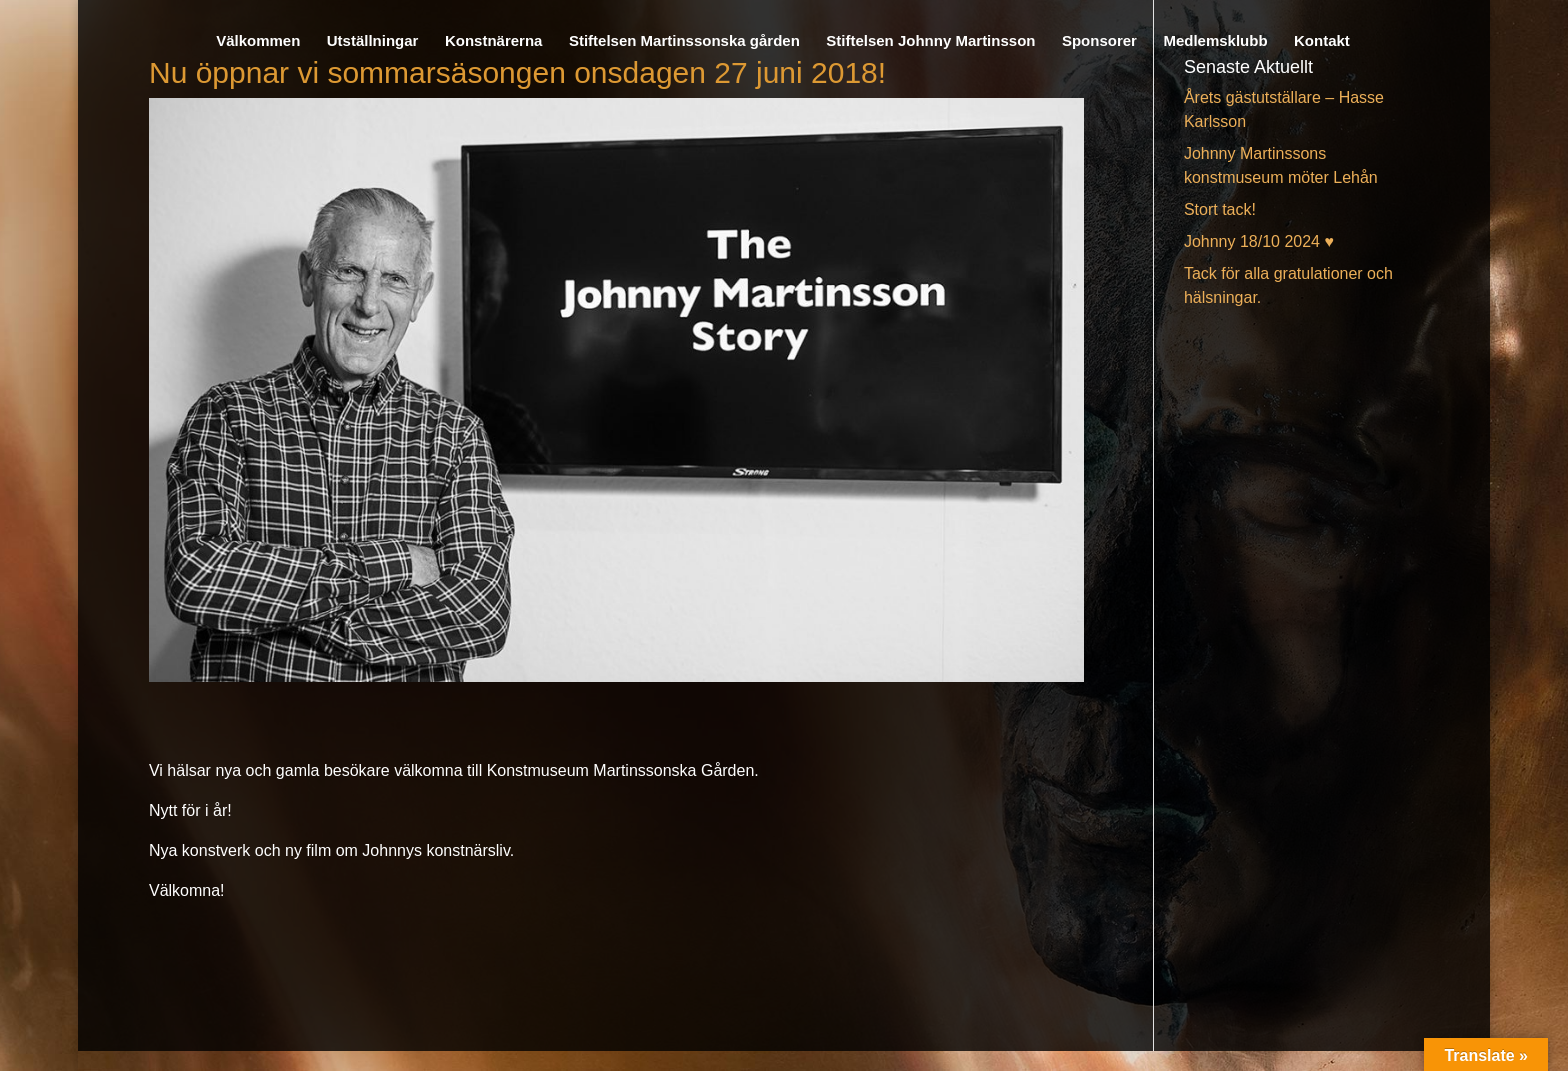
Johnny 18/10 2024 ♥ (1259, 241)
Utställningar (373, 41)
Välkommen (258, 41)
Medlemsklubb (1215, 41)
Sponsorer (1099, 41)
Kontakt (1322, 41)
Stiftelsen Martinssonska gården (684, 41)
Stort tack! (1220, 209)
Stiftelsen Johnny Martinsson (930, 41)
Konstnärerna (494, 41)
